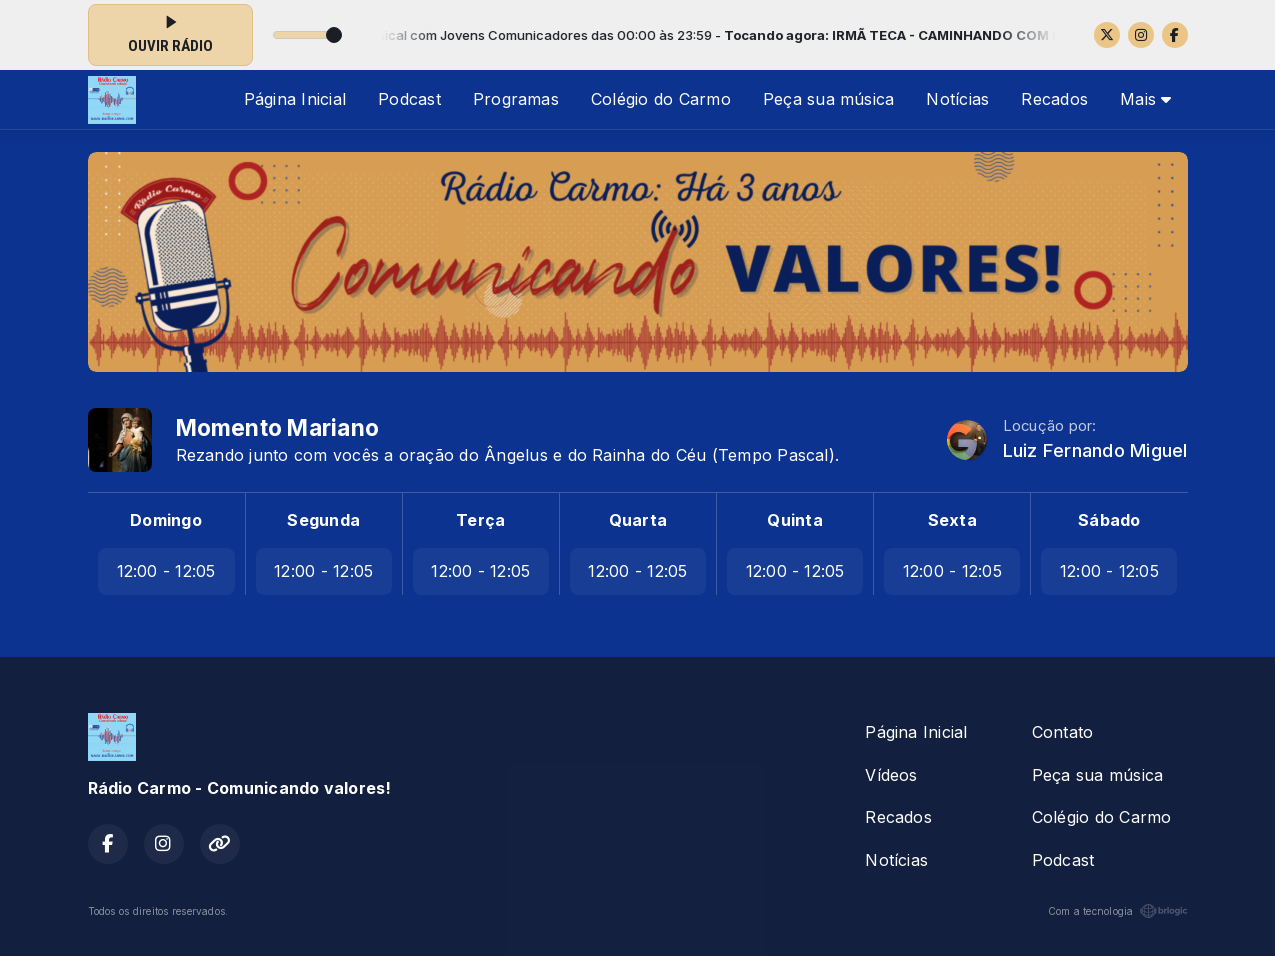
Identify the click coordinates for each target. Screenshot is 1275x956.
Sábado (1109, 520)
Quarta (638, 520)
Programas (516, 99)
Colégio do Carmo (661, 99)
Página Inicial (295, 99)
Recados (1054, 99)
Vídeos (891, 775)
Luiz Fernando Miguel (1095, 450)
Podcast (409, 99)
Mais (1145, 99)
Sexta (952, 520)
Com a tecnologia (1118, 911)
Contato (1063, 732)
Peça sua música (829, 99)
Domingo (166, 520)
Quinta (794, 520)
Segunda (323, 520)
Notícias (957, 99)
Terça (480, 520)
